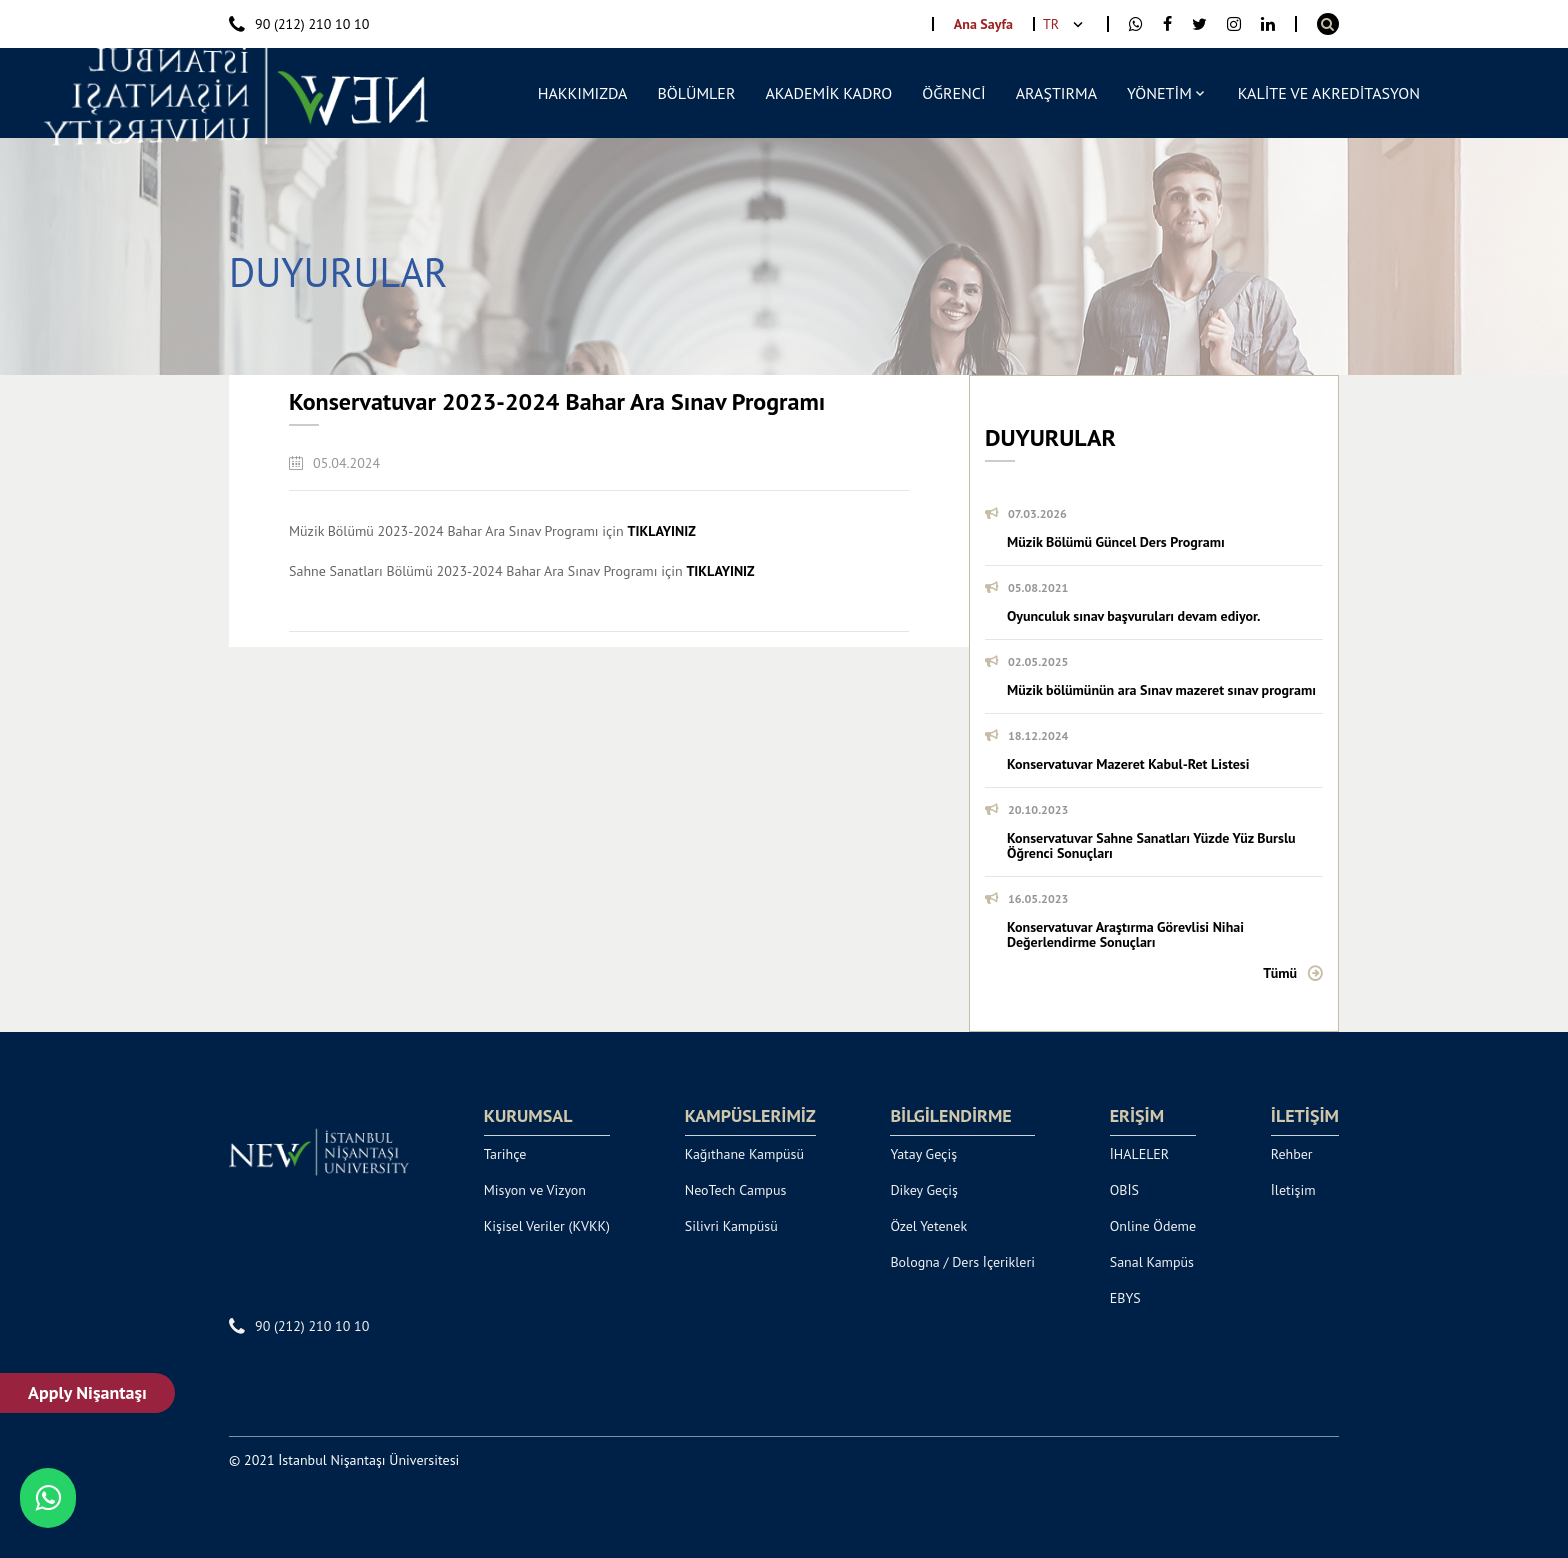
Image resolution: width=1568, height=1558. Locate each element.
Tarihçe (505, 1154)
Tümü (1280, 973)
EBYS (1125, 1298)
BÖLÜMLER (696, 93)
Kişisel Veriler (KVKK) (547, 1226)
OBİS (1124, 1190)
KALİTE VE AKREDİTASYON (1329, 93)
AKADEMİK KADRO (828, 93)
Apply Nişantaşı (88, 1392)
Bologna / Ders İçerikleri (962, 1262)
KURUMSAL (528, 1116)
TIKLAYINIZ (662, 531)
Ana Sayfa (983, 24)
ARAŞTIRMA (1056, 93)
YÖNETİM (1159, 93)
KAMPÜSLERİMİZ (750, 1116)
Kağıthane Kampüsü (744, 1154)
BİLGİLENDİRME (950, 1116)
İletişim (1293, 1190)
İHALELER (1140, 1154)
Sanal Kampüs (1152, 1262)
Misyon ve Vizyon (535, 1190)
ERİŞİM (1137, 1116)
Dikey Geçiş (924, 1190)
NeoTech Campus (736, 1190)
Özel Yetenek (928, 1226)
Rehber (1292, 1154)
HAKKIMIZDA (583, 93)
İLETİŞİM (1305, 1116)
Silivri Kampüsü (731, 1226)
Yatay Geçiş (923, 1154)
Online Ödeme (1153, 1226)
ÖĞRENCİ (953, 93)
